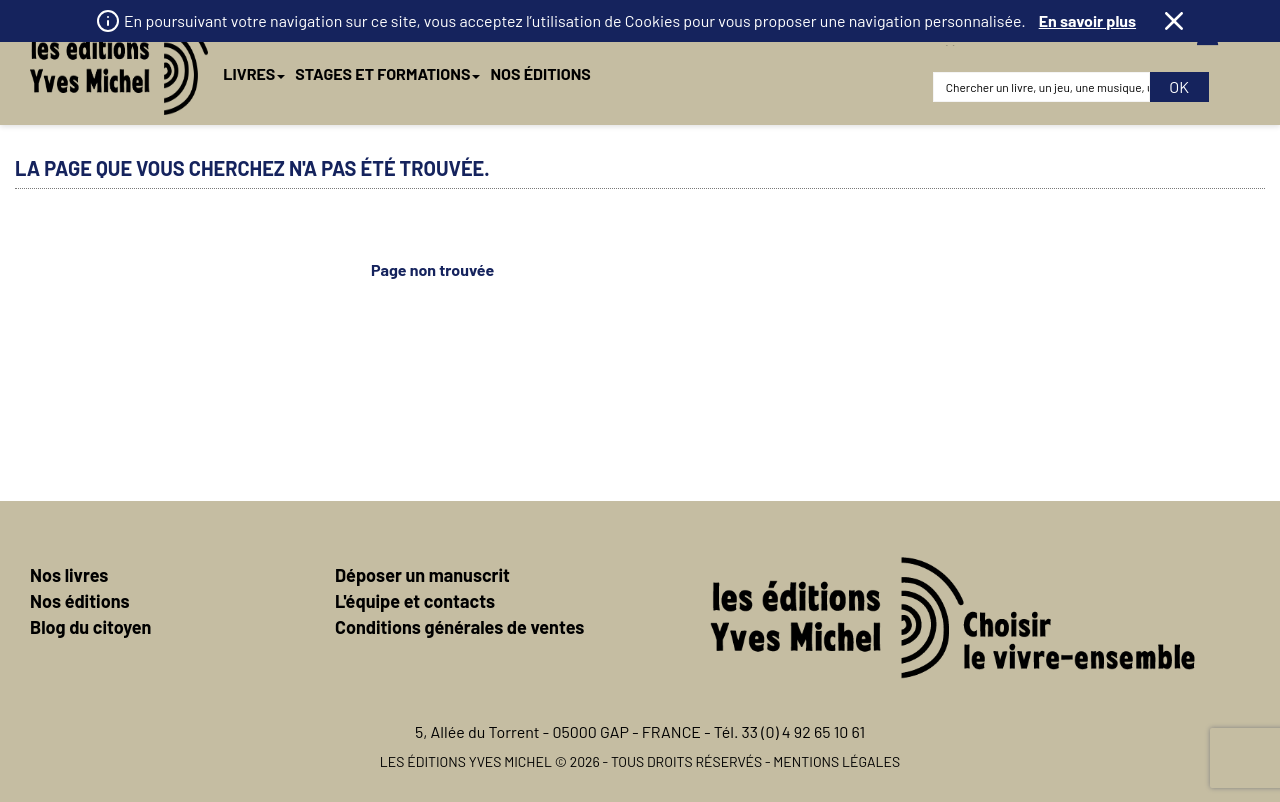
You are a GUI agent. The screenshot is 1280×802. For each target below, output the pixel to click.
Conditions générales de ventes (459, 627)
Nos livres (69, 575)
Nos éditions (80, 601)
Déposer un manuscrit (422, 575)
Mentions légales (836, 761)
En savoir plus (1087, 20)
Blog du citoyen (90, 627)
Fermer (1174, 21)
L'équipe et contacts (415, 601)
